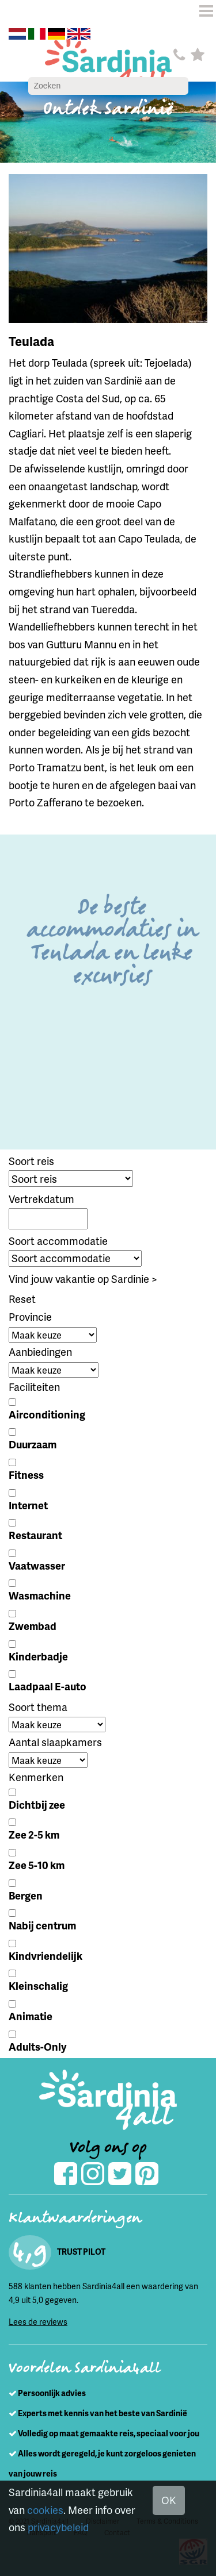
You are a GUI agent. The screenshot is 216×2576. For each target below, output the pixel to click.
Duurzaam (32, 1444)
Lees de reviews (38, 2321)
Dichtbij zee (37, 1804)
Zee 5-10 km (37, 1865)
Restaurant (35, 1535)
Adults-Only (37, 2046)
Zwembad (32, 1625)
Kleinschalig (38, 1985)
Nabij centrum (42, 1925)
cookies (45, 2509)
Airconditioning (47, 1414)
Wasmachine (40, 1595)
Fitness (26, 1474)
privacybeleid (58, 2527)
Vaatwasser (37, 1565)
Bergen (26, 1895)
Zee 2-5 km (34, 1834)
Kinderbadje (38, 1656)
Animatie (30, 2016)
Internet (28, 1505)
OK (168, 2500)
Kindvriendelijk (45, 1955)
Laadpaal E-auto (47, 1686)
